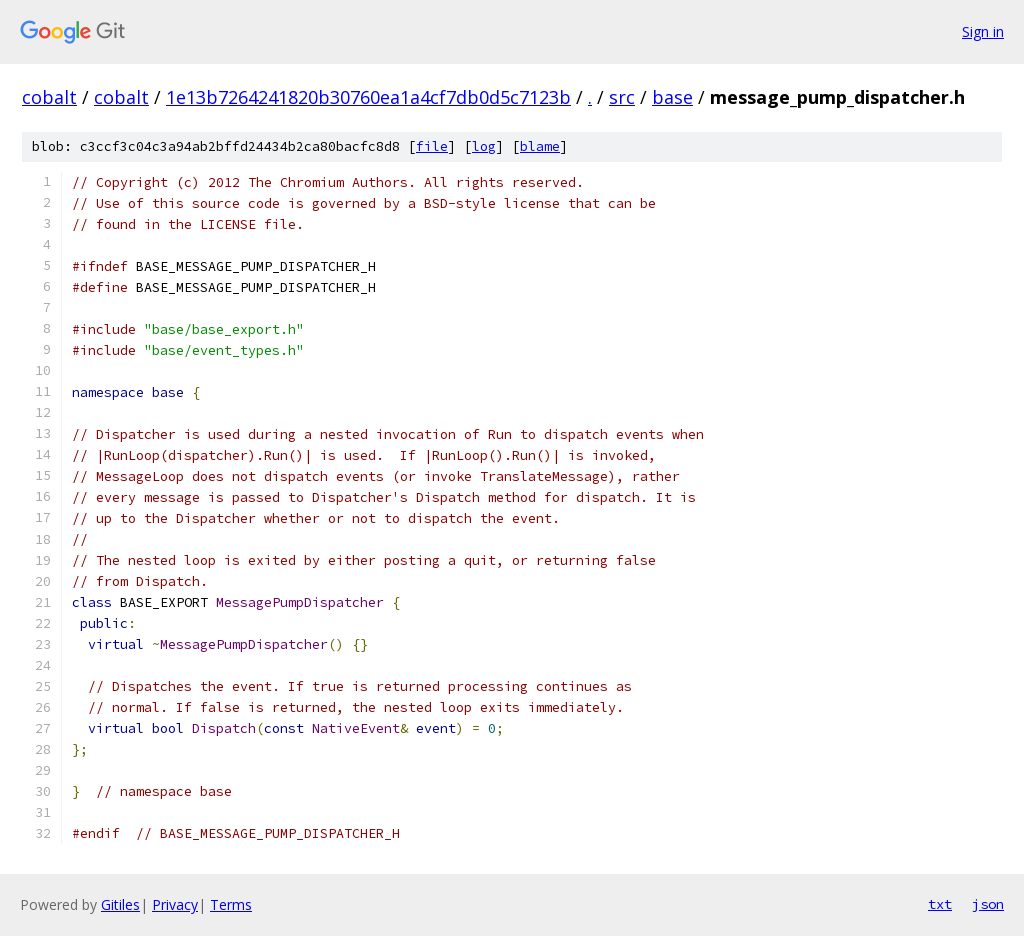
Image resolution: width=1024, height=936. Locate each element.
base (672, 97)
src (622, 97)
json (988, 904)
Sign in (983, 31)
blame (540, 146)
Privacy (175, 904)
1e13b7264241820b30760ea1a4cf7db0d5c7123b (368, 97)
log (484, 146)
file (432, 146)
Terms (231, 904)
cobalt (49, 97)
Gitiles (120, 904)
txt (940, 904)
